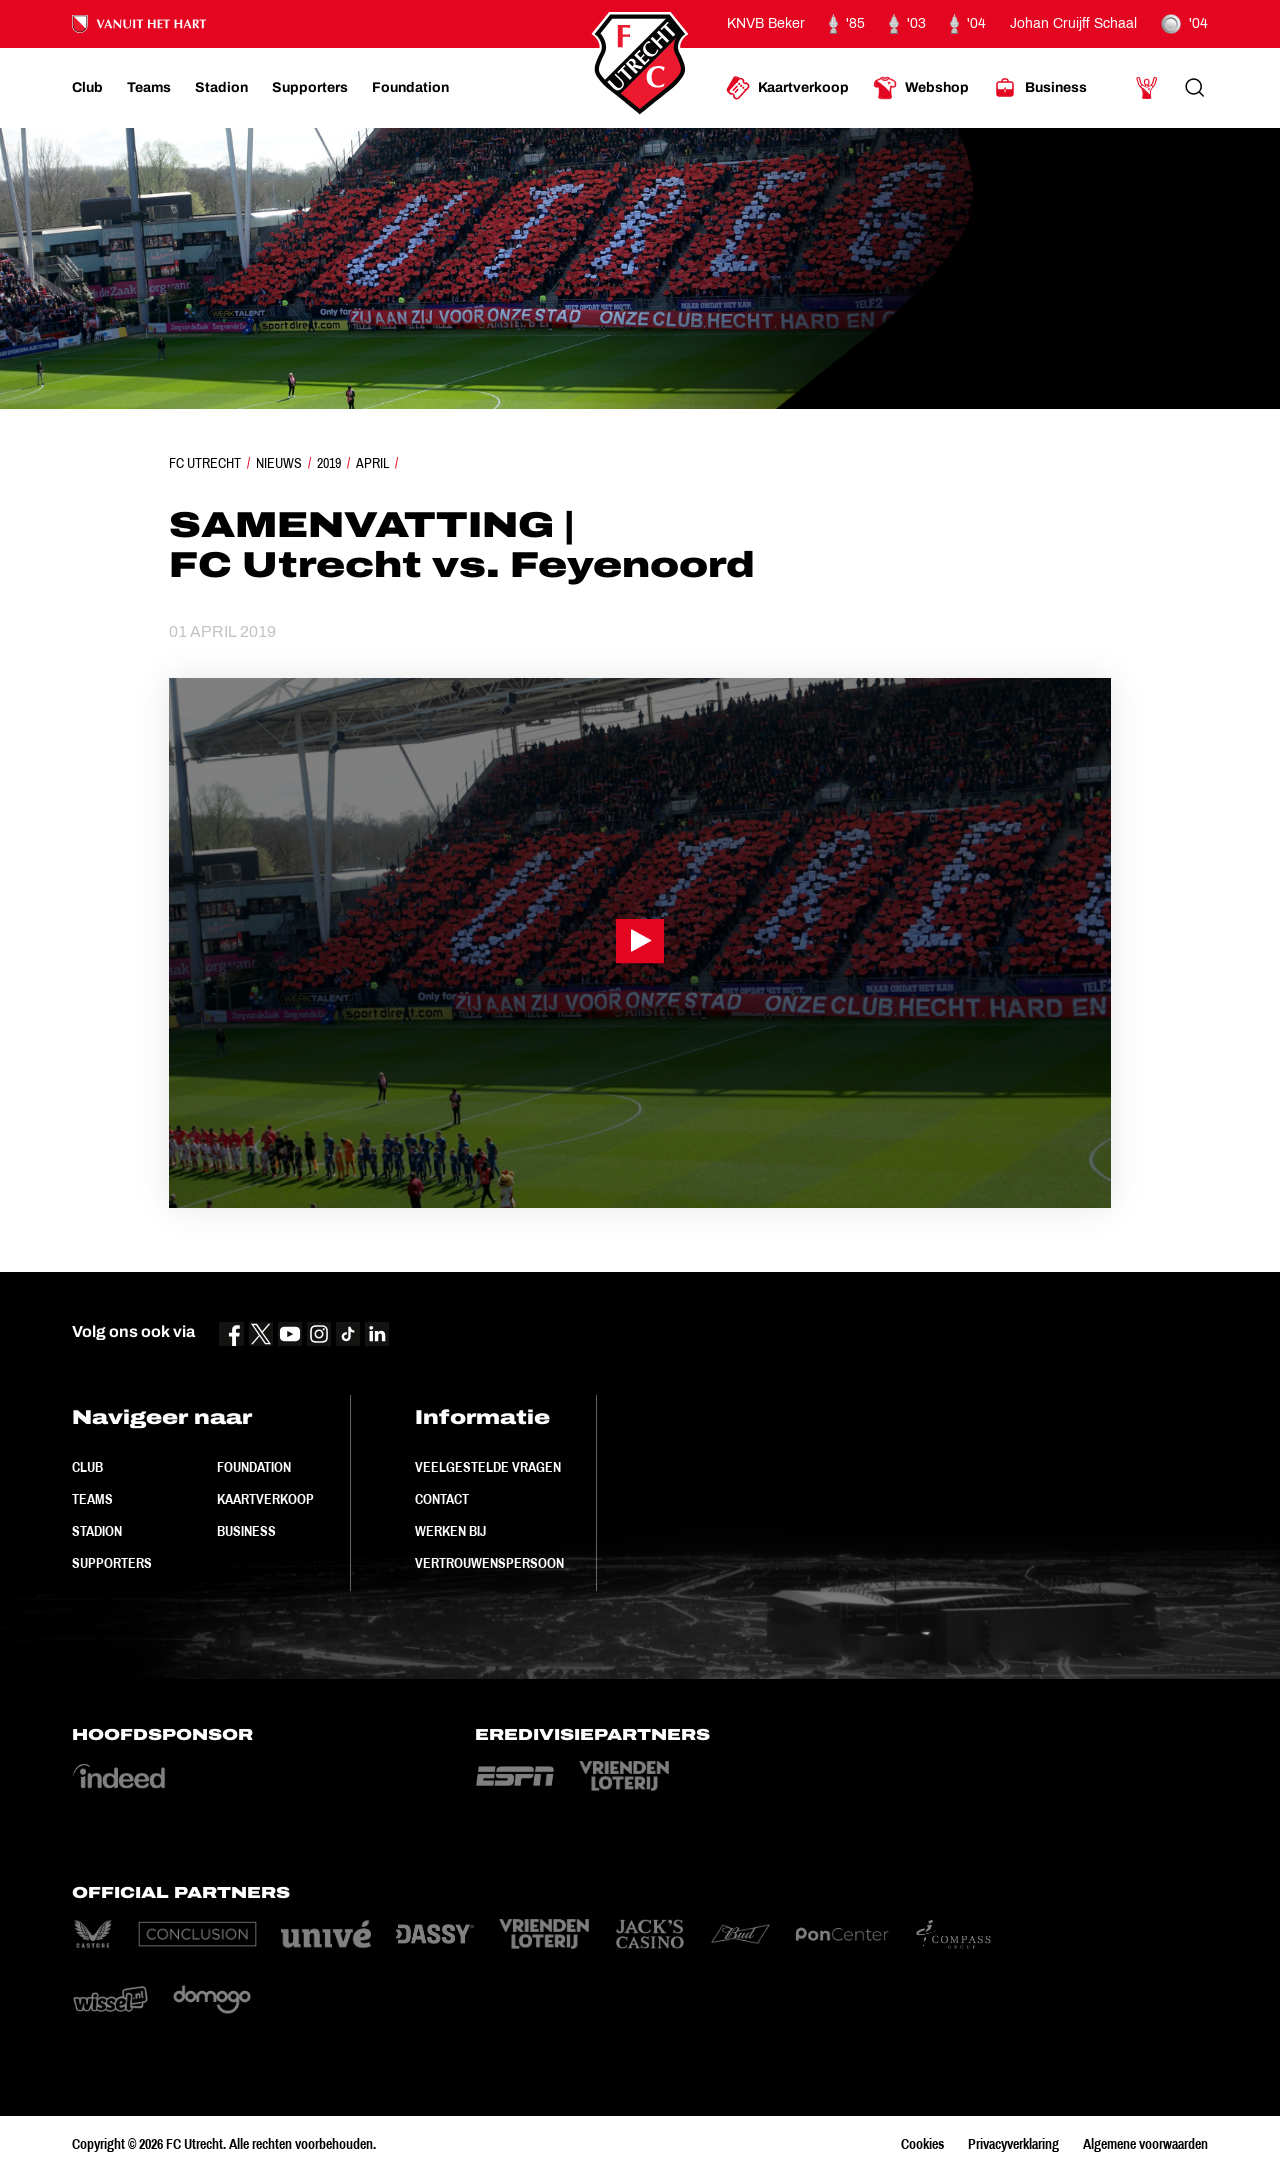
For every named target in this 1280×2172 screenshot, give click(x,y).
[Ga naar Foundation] (410, 88)
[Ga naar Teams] (149, 88)
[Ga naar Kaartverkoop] (787, 88)
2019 (329, 463)
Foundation (254, 1467)
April (372, 463)
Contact (442, 1499)
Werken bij (450, 1531)
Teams (92, 1499)
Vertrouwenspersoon (489, 1563)
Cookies (922, 2144)
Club (87, 1467)
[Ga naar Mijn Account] (1147, 88)
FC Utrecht (205, 463)
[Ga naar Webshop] (921, 88)
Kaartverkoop (265, 1499)
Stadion (97, 1531)
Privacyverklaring (1013, 2144)
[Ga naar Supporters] (310, 88)
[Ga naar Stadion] (221, 88)
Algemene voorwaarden (1145, 2144)
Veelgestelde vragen (488, 1467)
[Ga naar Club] (87, 88)
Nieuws (279, 463)
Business (246, 1531)
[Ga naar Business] (1040, 88)
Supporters (112, 1563)
